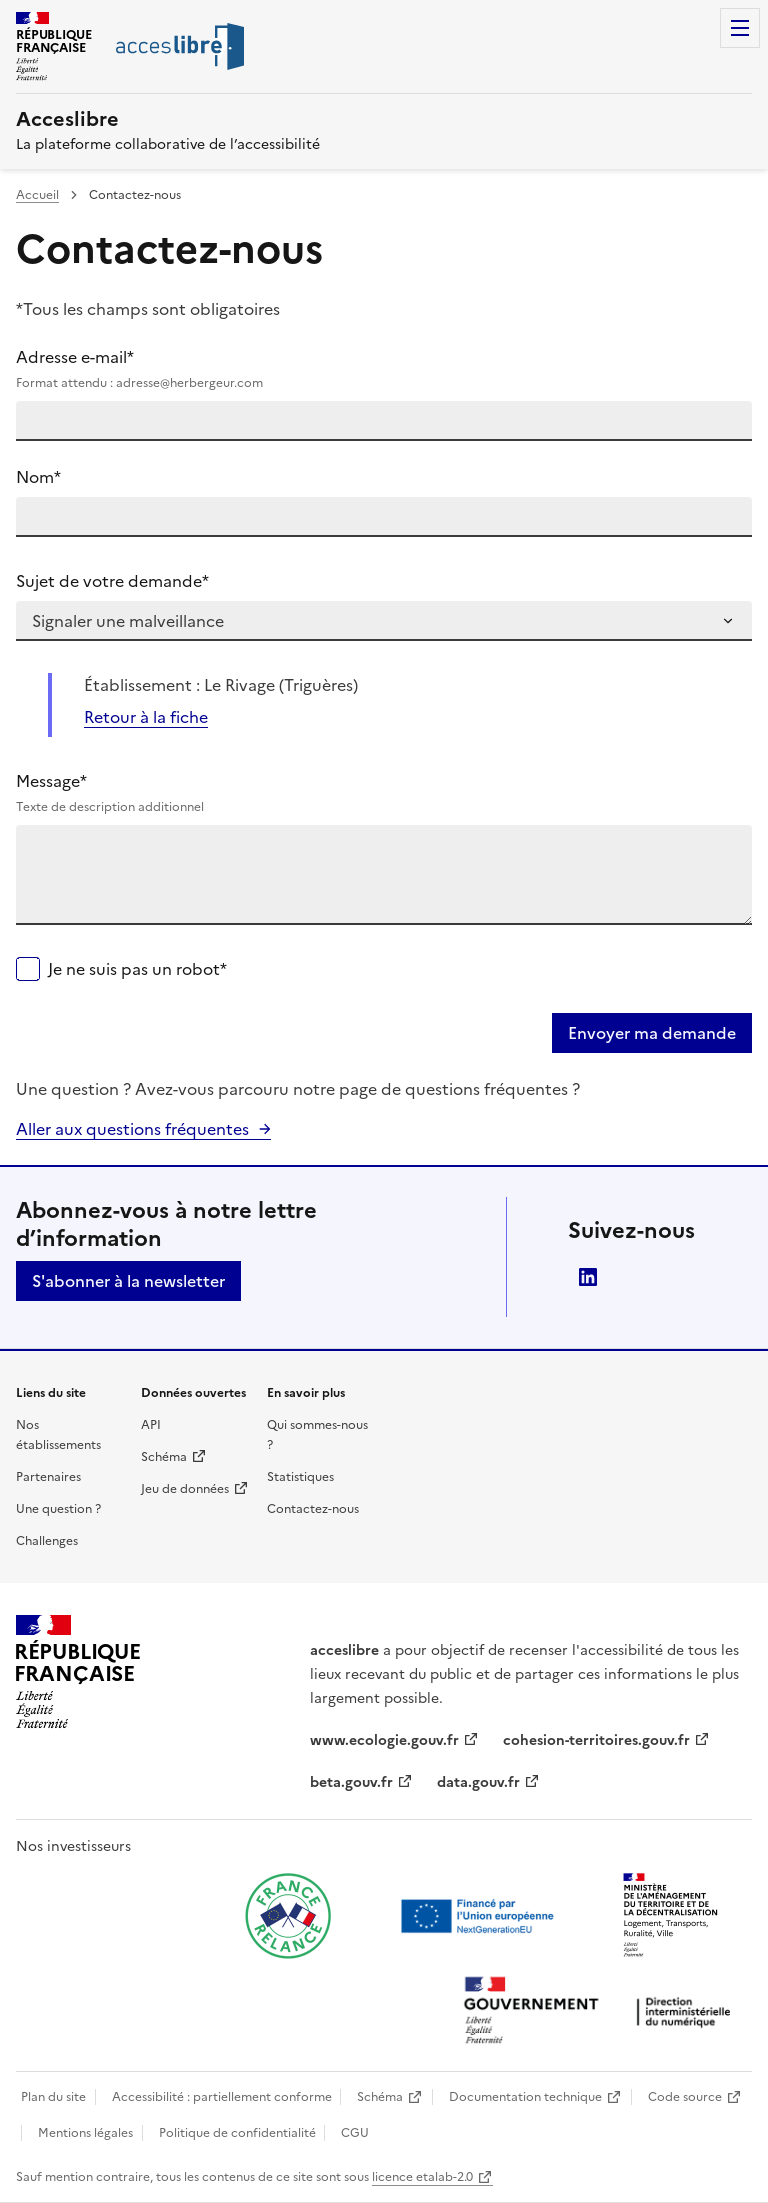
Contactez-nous (313, 1509)
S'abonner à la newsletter (128, 1281)
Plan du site (53, 2097)
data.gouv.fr (478, 1782)
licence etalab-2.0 (422, 2177)
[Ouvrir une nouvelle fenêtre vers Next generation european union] (480, 1916)
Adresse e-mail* (384, 369)
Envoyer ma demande (652, 1033)
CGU (355, 2133)
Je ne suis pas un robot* (137, 969)
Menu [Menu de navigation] (740, 28)
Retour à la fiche (146, 717)
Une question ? (58, 1509)
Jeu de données (185, 1489)
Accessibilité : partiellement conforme (222, 2097)
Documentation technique (525, 2097)
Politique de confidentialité (237, 2133)
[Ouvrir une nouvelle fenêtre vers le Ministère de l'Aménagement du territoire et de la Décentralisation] (672, 1916)
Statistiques (300, 1477)
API (151, 1425)
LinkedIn (588, 1277)
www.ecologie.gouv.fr (384, 1740)
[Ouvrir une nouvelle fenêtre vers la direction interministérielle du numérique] (602, 2012)
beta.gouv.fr (351, 1782)
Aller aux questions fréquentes (132, 1129)
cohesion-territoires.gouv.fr (596, 1740)
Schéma (164, 1457)
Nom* (38, 477)
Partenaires (48, 1477)
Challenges (47, 1541)
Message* (384, 793)
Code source (685, 2097)
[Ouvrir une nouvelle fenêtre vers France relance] (288, 1916)
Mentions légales (85, 2133)
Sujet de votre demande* (112, 581)
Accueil (37, 195)
